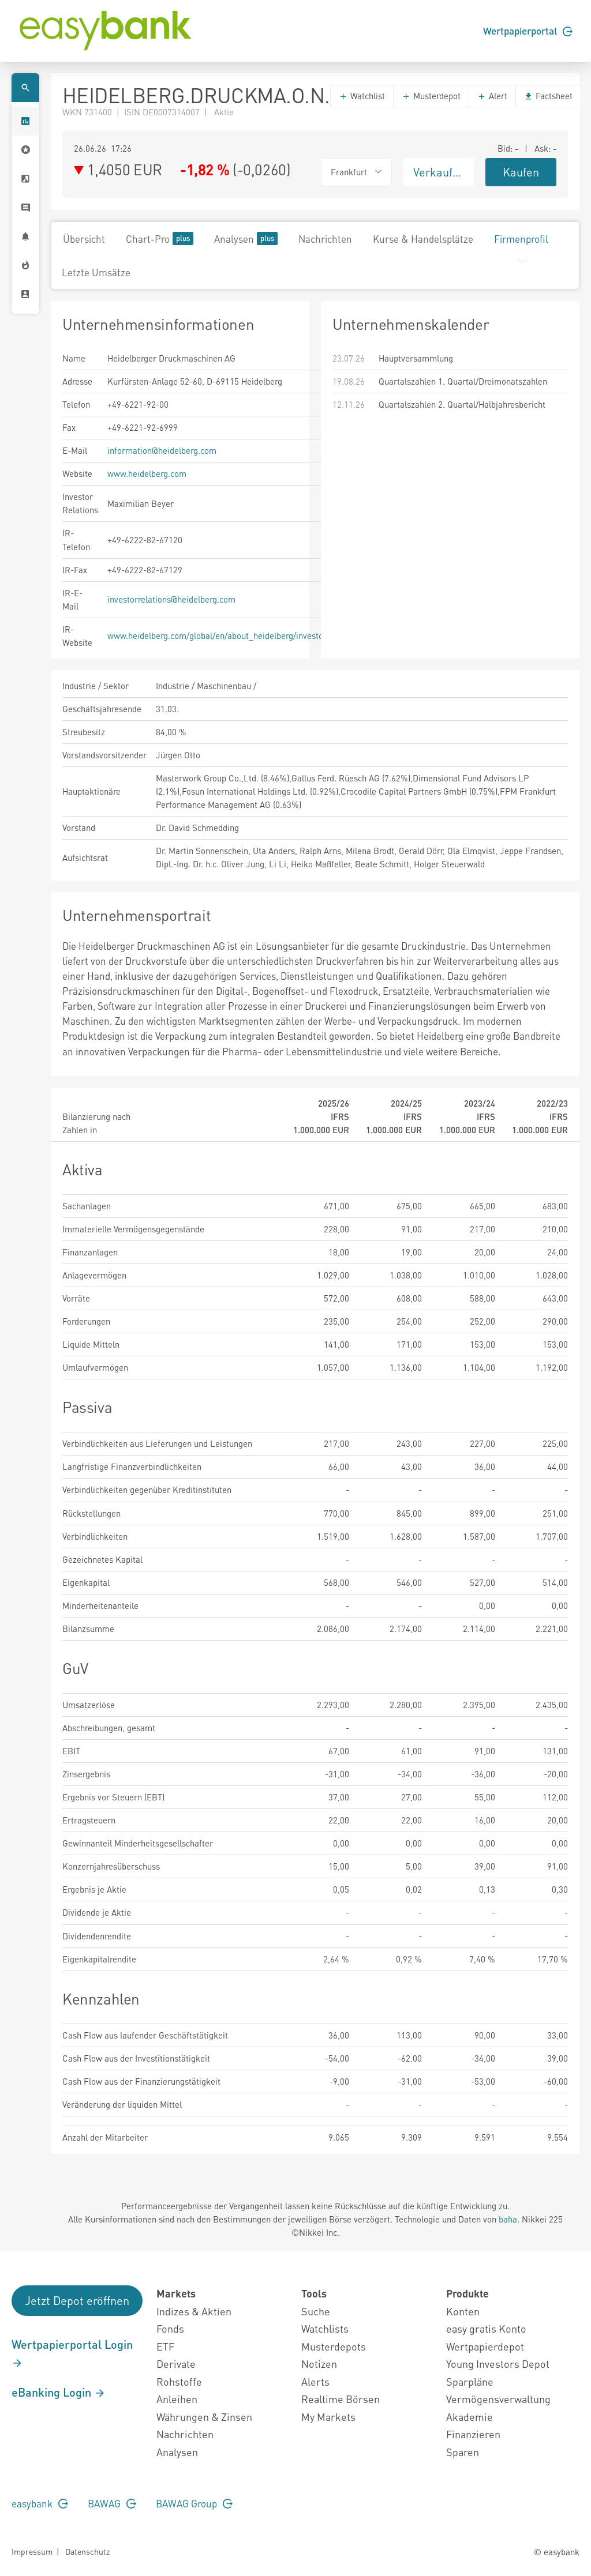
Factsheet (548, 95)
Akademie (469, 2416)
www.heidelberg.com (146, 473)
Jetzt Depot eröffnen (77, 2300)
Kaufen (521, 171)
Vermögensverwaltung (498, 2398)
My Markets (328, 2416)
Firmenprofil (521, 238)
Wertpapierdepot (485, 2346)
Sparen (462, 2451)
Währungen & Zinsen (204, 2416)
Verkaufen (439, 171)
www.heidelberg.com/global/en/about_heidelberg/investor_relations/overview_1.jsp (265, 635)
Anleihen (176, 2398)
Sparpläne (469, 2381)
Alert (492, 95)
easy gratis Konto (486, 2328)
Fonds (170, 2328)
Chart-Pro (159, 238)
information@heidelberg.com (161, 450)
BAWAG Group (194, 2503)
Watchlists (325, 2328)
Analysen (246, 238)
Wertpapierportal (528, 30)
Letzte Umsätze (96, 272)
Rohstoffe (179, 2381)
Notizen (319, 2363)
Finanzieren (473, 2433)
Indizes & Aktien (193, 2311)
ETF (165, 2346)
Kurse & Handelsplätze (423, 238)
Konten (463, 2311)
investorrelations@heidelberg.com (171, 599)
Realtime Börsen (340, 2398)
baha (508, 2219)
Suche (315, 2311)
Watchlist (362, 95)
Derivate (176, 2363)
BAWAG (112, 2503)
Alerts (315, 2381)
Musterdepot (431, 95)
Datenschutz (87, 2551)
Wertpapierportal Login (72, 2353)
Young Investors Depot (497, 2363)
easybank (40, 2503)
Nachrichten (325, 238)
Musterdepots (333, 2346)
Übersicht (84, 238)
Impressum (32, 2551)
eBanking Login (59, 2392)
